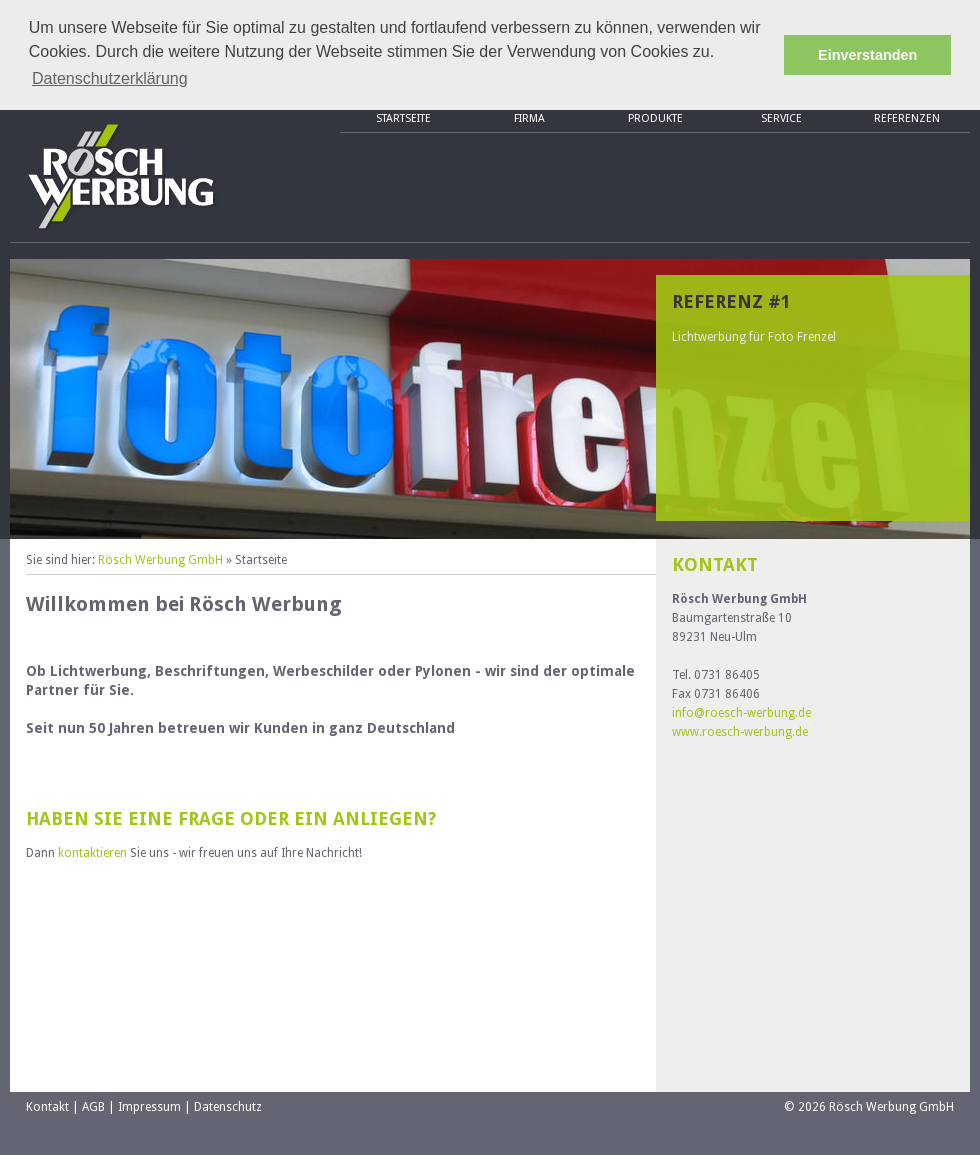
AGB (93, 1107)
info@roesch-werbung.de (741, 713)
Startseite (403, 118)
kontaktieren (92, 853)
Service (781, 118)
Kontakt (47, 1107)
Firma (529, 118)
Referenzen (907, 118)
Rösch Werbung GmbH (160, 560)
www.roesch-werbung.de (740, 732)
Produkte (655, 118)
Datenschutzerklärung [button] (110, 78)
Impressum (149, 1107)
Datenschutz (228, 1107)
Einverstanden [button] (867, 55)
